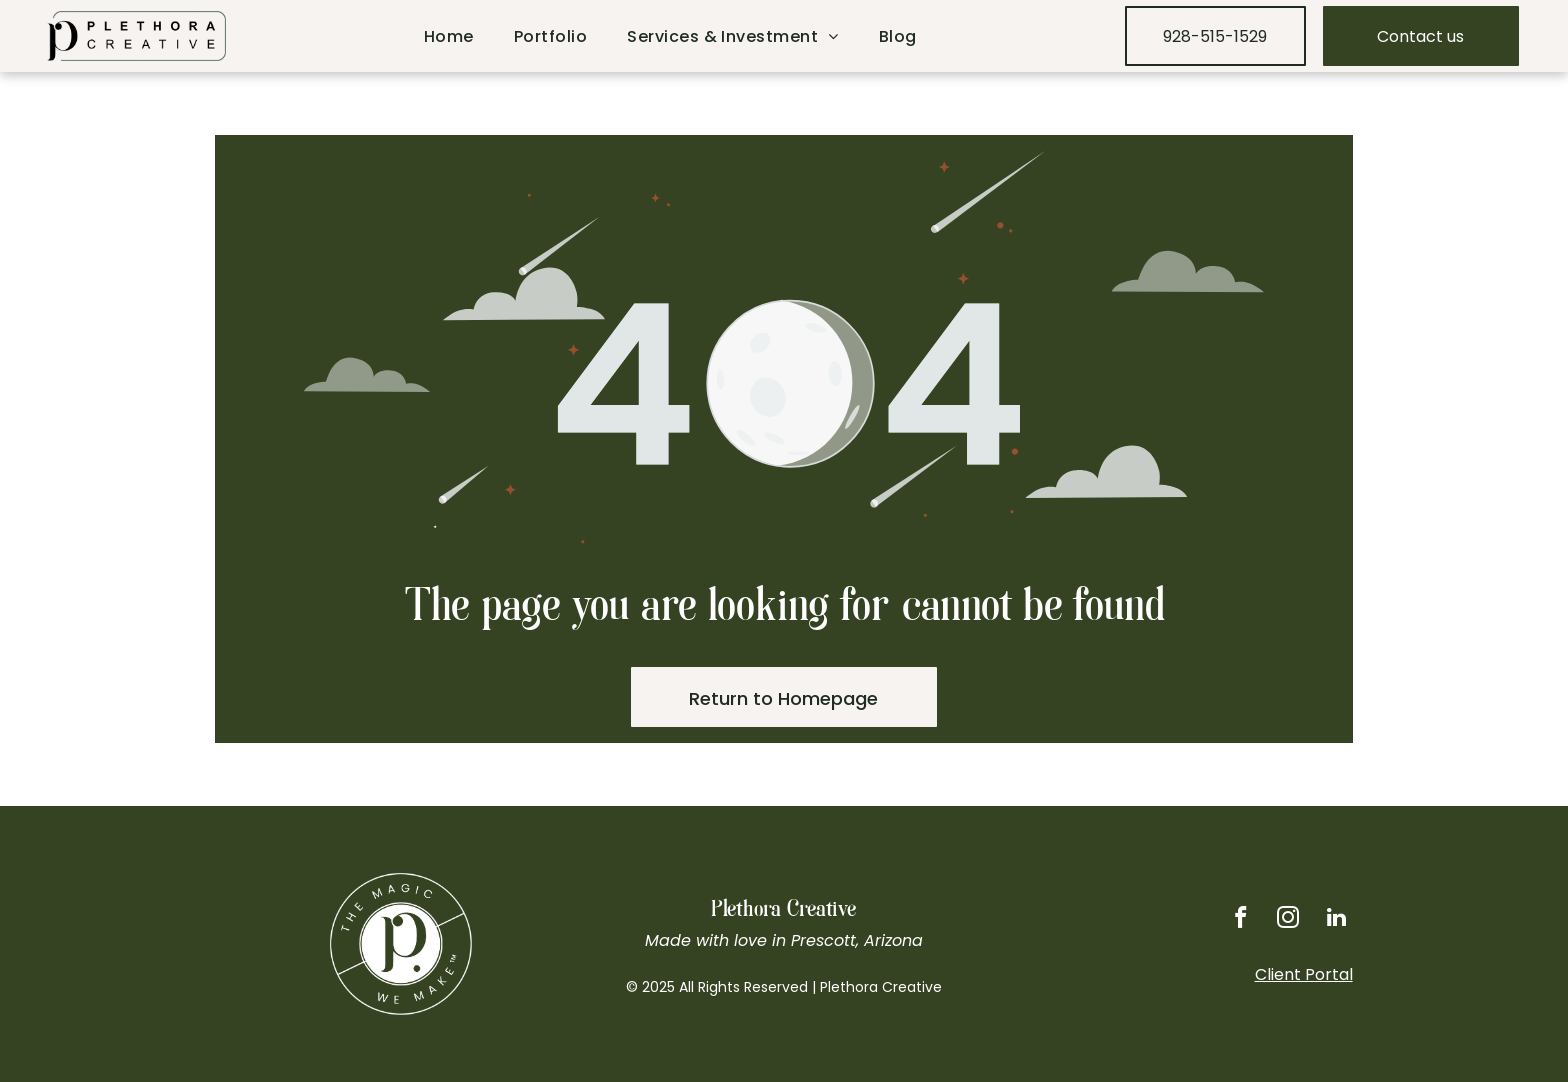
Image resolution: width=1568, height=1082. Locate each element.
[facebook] (1235, 919)
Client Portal (1304, 975)
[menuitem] (449, 36)
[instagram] (1285, 919)
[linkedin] (1335, 919)
